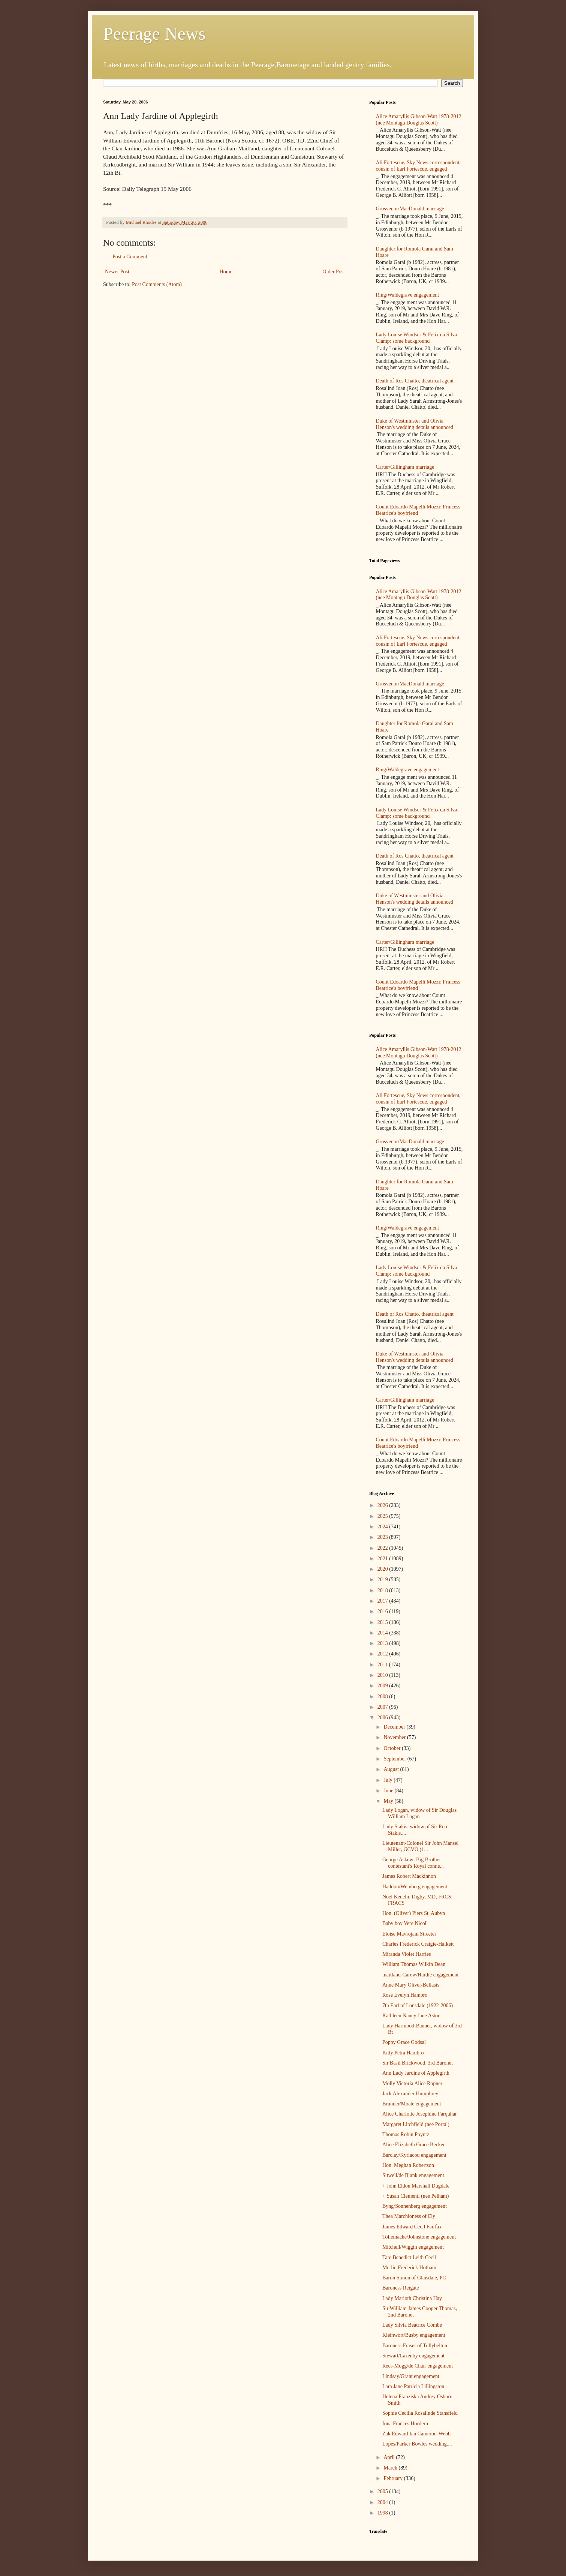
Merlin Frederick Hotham (409, 2267)
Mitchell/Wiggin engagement (413, 2247)
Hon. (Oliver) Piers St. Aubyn (413, 1913)
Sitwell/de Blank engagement (413, 2175)
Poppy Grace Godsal (404, 2042)
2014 (383, 1633)
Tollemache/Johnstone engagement (419, 2237)
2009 (383, 1685)
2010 (383, 1675)
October (392, 1748)
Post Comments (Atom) (157, 284)
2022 (383, 1548)
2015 (383, 1622)
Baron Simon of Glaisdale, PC (414, 2278)
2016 (383, 1611)
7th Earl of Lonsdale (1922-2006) (417, 2005)
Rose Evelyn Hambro (405, 1995)
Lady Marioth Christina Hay (412, 2298)
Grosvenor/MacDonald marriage (410, 208)
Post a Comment (129, 256)
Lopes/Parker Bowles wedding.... (417, 2444)
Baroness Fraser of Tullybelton (414, 2345)
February (393, 2478)
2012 (383, 1654)
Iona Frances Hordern (405, 2423)
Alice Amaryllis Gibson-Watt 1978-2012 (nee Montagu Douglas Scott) (418, 120)
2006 (383, 1717)
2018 (383, 1590)
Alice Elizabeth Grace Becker (413, 2144)
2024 (383, 1526)
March (390, 2468)
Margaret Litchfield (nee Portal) (415, 2124)
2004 (383, 2502)
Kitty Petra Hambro (403, 2053)
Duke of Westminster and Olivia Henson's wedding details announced (415, 424)
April (389, 2457)
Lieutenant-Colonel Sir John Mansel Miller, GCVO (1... (420, 1846)
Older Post (334, 271)
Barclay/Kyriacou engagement (414, 2155)
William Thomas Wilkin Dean (413, 1964)
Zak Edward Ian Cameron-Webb (416, 2434)
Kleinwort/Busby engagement (413, 2335)
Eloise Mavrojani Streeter (409, 1934)
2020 (383, 1569)
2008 (383, 1696)
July (388, 1780)
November (395, 1737)
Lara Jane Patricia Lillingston (413, 2386)
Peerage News (154, 33)
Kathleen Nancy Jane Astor (411, 2015)
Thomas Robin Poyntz (405, 2134)
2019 (383, 1579)
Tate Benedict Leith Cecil (409, 2257)
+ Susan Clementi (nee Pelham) (415, 2196)
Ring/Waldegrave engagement (407, 295)
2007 (383, 1707)
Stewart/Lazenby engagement (413, 2356)
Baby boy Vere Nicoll (405, 1923)
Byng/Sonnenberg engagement (414, 2206)
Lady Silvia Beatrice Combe (412, 2325)
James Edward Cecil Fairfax (412, 2227)
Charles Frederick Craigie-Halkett (418, 1944)
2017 (383, 1601)
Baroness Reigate (400, 2288)
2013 (383, 1643)
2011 (383, 1664)
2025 (383, 1516)
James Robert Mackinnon (409, 1876)
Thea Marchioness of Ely (408, 2216)
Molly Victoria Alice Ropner (412, 2083)
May (388, 1801)
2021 (383, 1558)
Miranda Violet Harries (406, 1954)
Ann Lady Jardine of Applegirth (415, 2073)
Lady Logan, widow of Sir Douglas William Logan (419, 1813)
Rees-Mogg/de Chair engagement (417, 2366)
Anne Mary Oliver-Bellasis (410, 1985)
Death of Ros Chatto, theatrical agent (415, 381)
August (391, 1769)
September (395, 1759)
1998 (383, 2513)
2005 (383, 2491)
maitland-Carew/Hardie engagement (420, 1975)
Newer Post (117, 271)
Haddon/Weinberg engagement (414, 1886)
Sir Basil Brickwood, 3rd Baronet (417, 2063)
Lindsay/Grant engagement (410, 2376)
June (388, 1790)
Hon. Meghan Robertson (408, 2165)
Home (226, 271)
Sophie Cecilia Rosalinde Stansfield (420, 2413)
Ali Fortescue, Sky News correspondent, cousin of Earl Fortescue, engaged (418, 166)
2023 (383, 1537)
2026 (383, 1505)
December (394, 1727)
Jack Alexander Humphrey (410, 2093)
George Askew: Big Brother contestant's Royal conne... (413, 1863)
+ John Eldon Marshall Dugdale (415, 2186)
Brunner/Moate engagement (411, 2104)
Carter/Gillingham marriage (405, 467)
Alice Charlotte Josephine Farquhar (419, 2114)
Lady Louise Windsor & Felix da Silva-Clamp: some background (417, 338)
